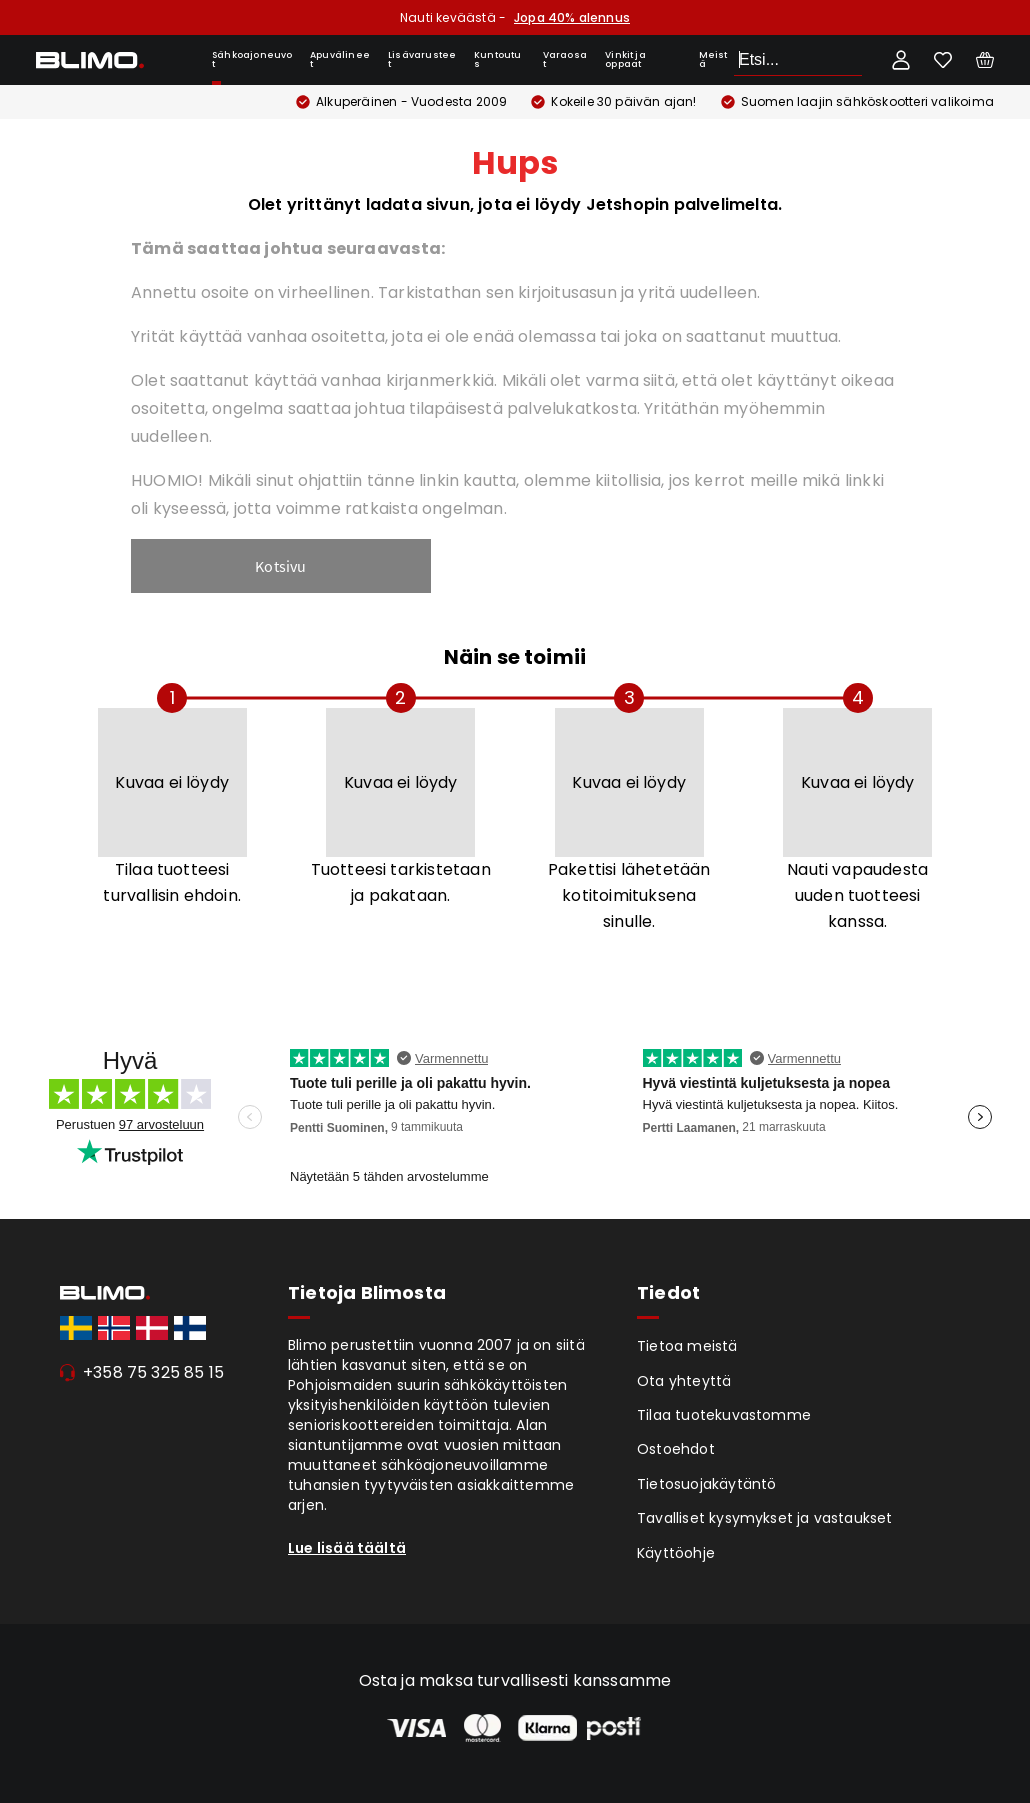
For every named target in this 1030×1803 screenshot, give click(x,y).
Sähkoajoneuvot (252, 59)
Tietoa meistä (687, 1346)
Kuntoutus (498, 59)
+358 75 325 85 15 (153, 1372)
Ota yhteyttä (684, 1381)
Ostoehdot (676, 1449)
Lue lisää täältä (347, 1548)
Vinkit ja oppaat (625, 59)
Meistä (713, 59)
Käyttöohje (676, 1553)
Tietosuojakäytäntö (707, 1484)
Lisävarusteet (422, 59)
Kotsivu (280, 566)
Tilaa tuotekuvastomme (724, 1415)
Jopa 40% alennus (572, 17)
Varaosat (565, 59)
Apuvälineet (340, 59)
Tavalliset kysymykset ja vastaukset (765, 1518)
